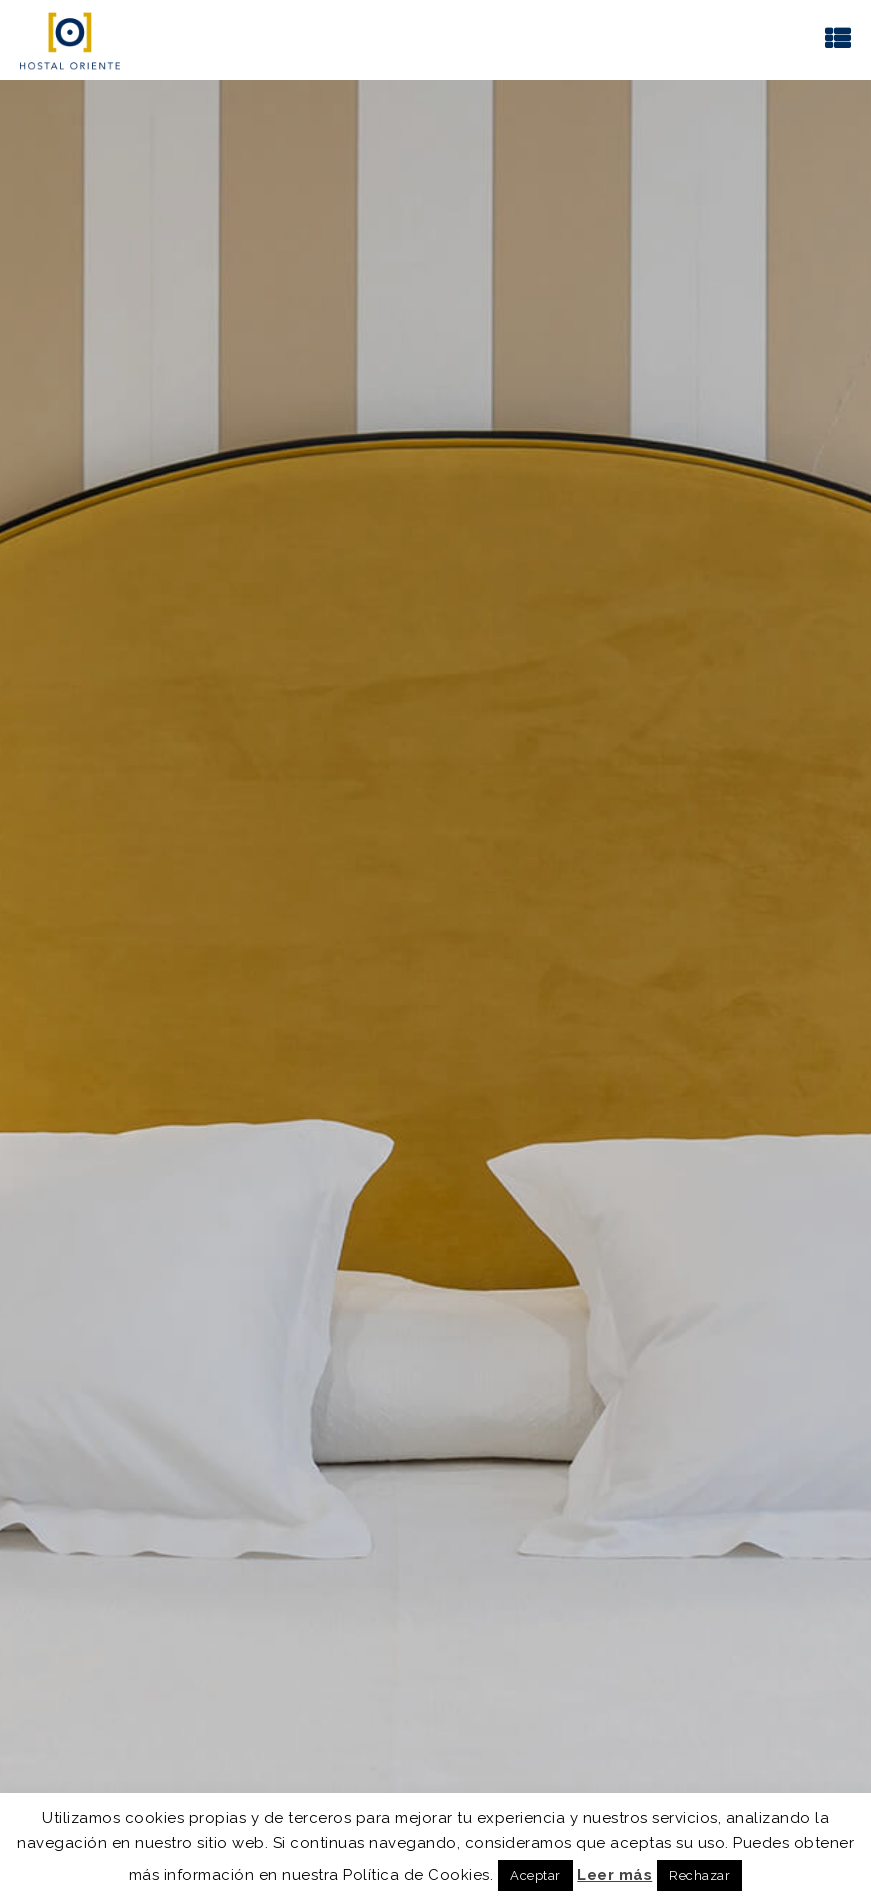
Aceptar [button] (535, 1875)
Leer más (614, 1875)
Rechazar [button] (699, 1875)
